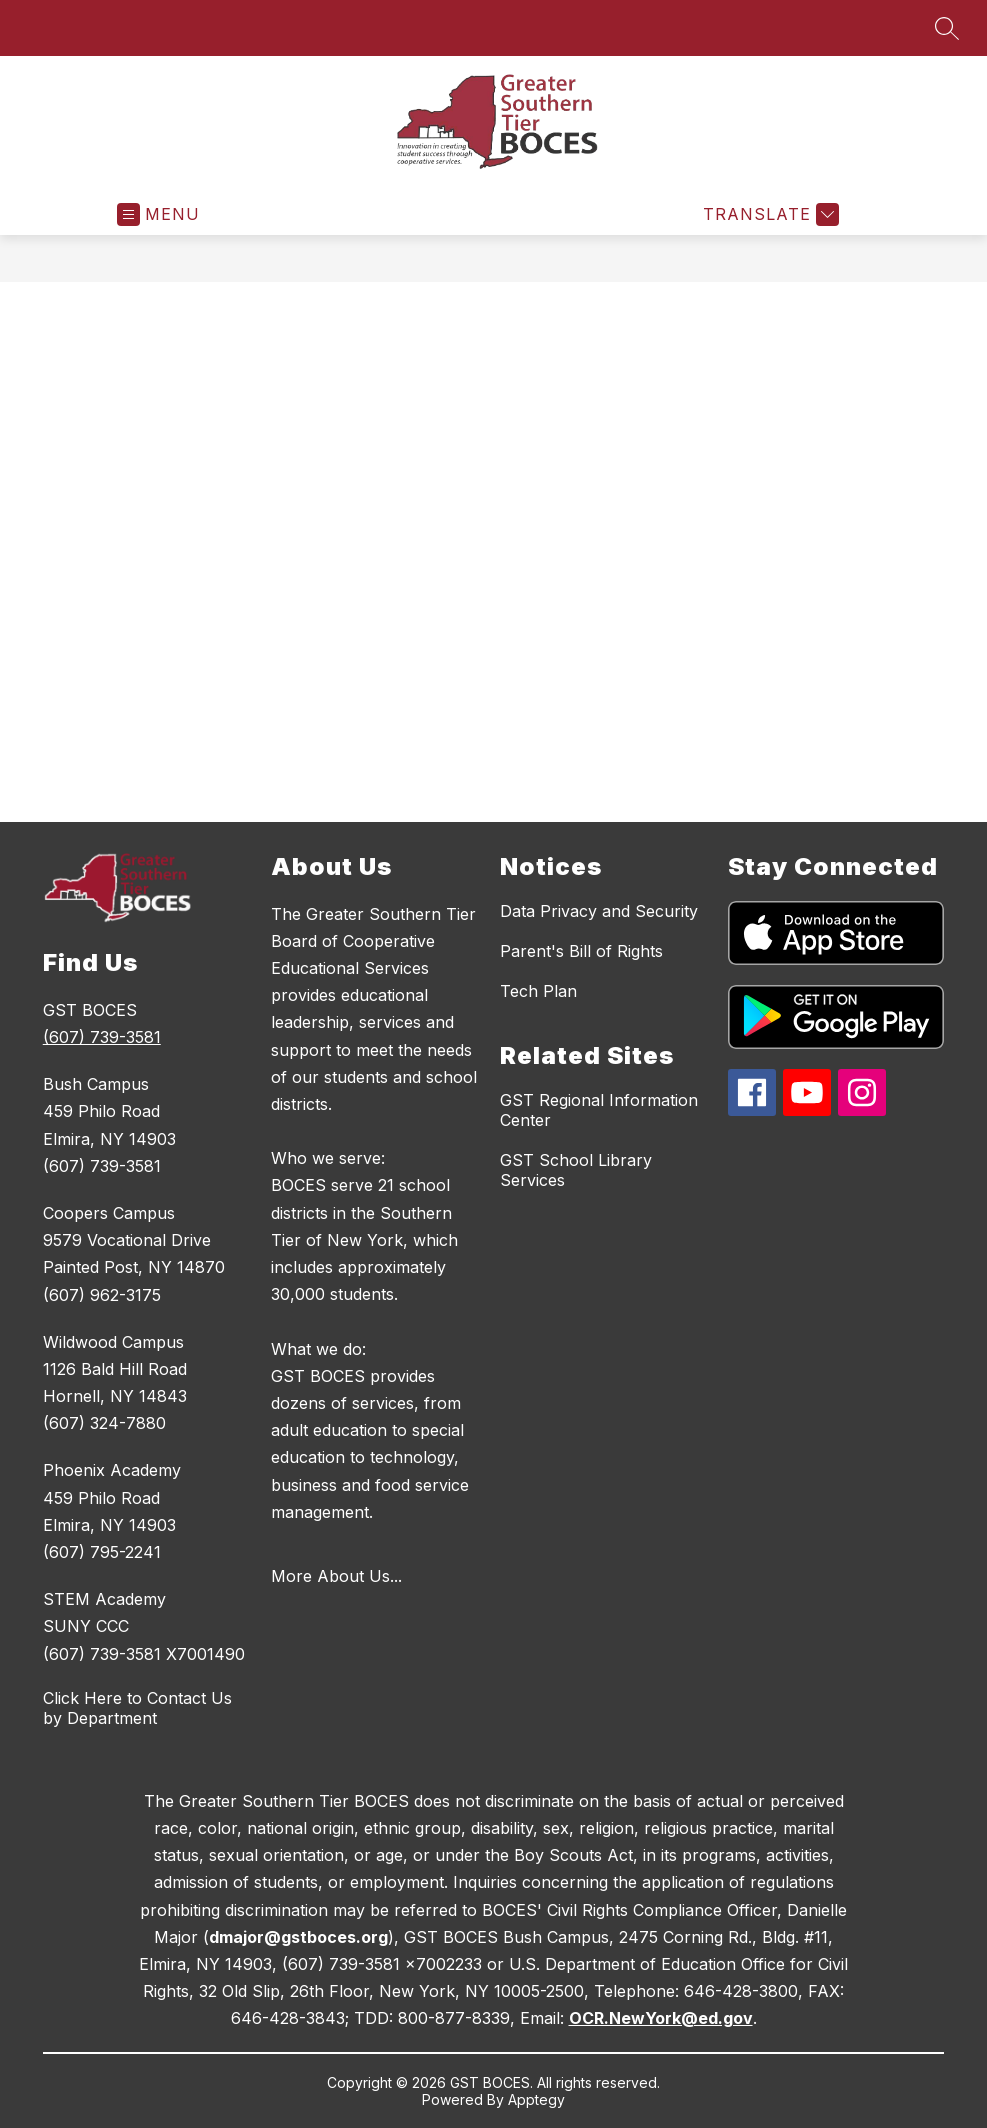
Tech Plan (538, 991)
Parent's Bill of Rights (581, 951)
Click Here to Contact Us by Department (137, 1708)
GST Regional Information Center (599, 1110)
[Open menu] (158, 214)
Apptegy (536, 2099)
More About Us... (336, 1576)
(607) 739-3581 (102, 1037)
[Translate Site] (768, 214)
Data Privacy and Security (599, 911)
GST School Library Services (576, 1170)
